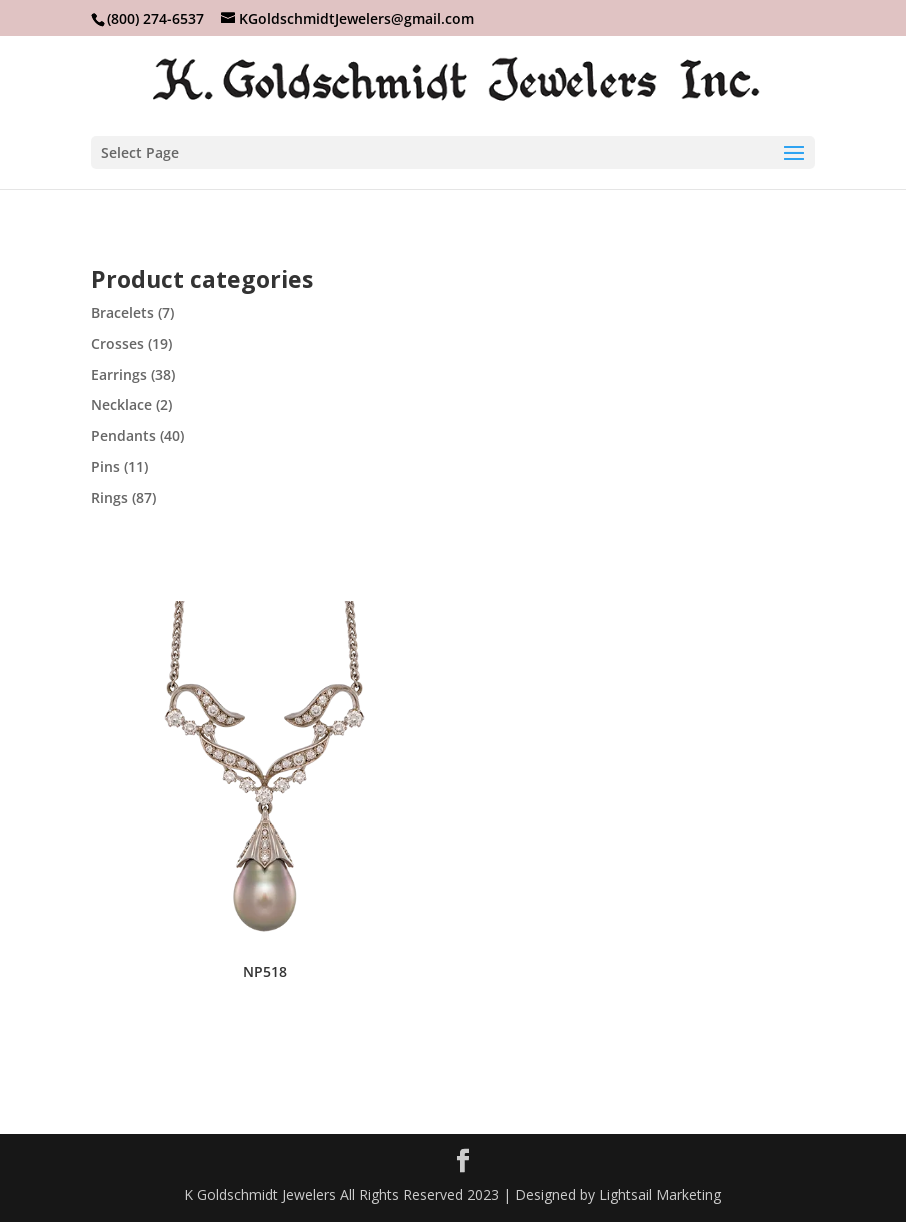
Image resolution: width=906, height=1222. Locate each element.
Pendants (123, 435)
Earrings (119, 374)
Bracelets (122, 312)
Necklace (121, 404)
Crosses (117, 343)
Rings (109, 497)
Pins (105, 466)
